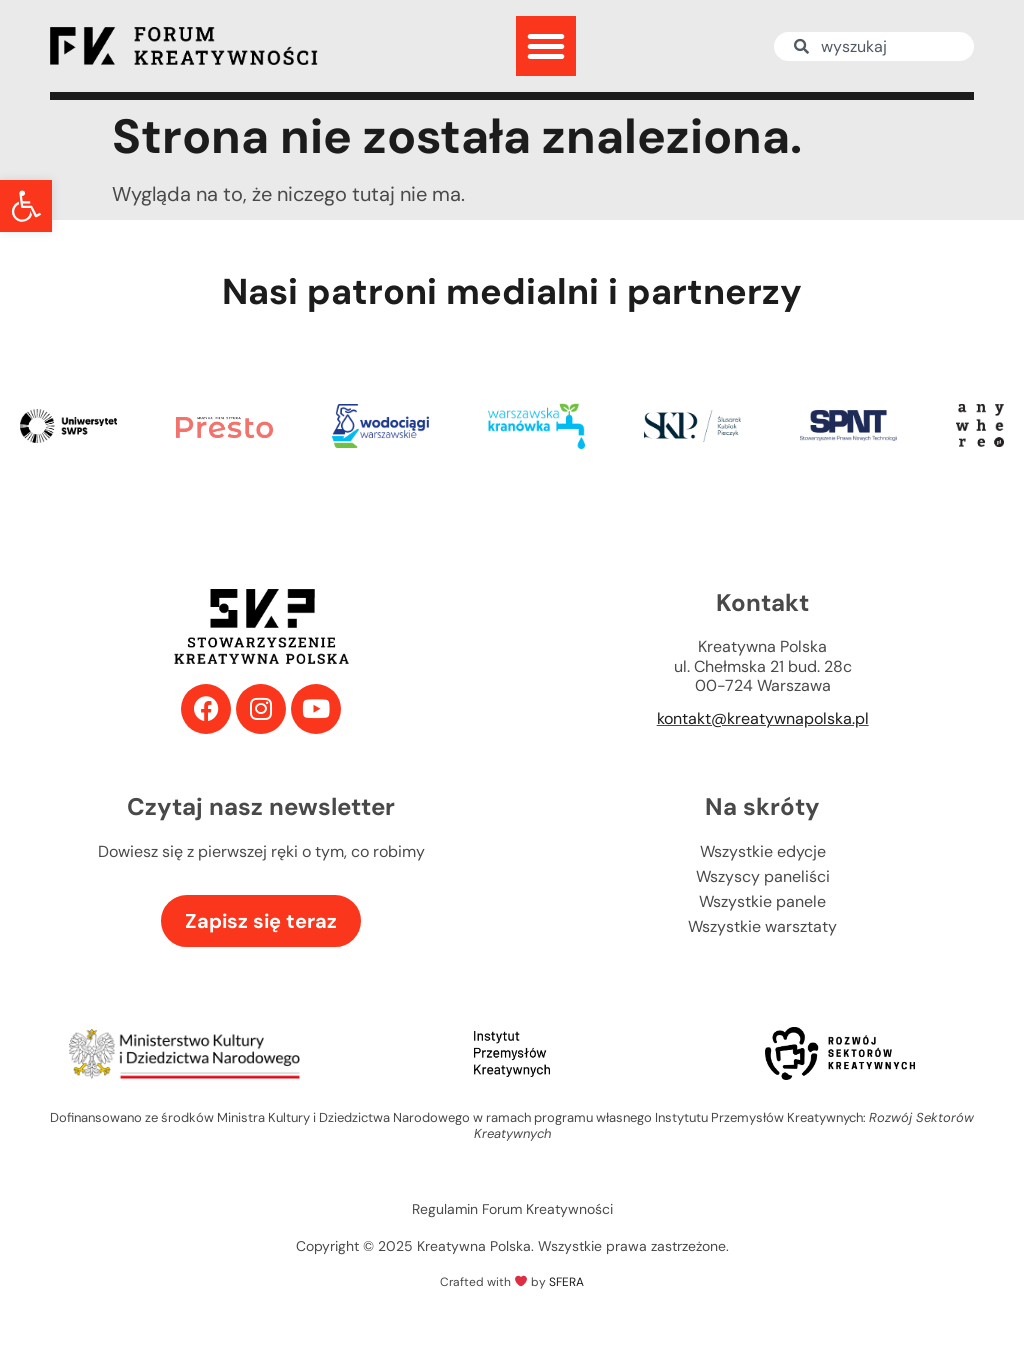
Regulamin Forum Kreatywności (512, 1209)
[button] (26, 206)
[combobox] (874, 46)
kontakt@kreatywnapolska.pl (763, 718)
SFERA (566, 1282)
